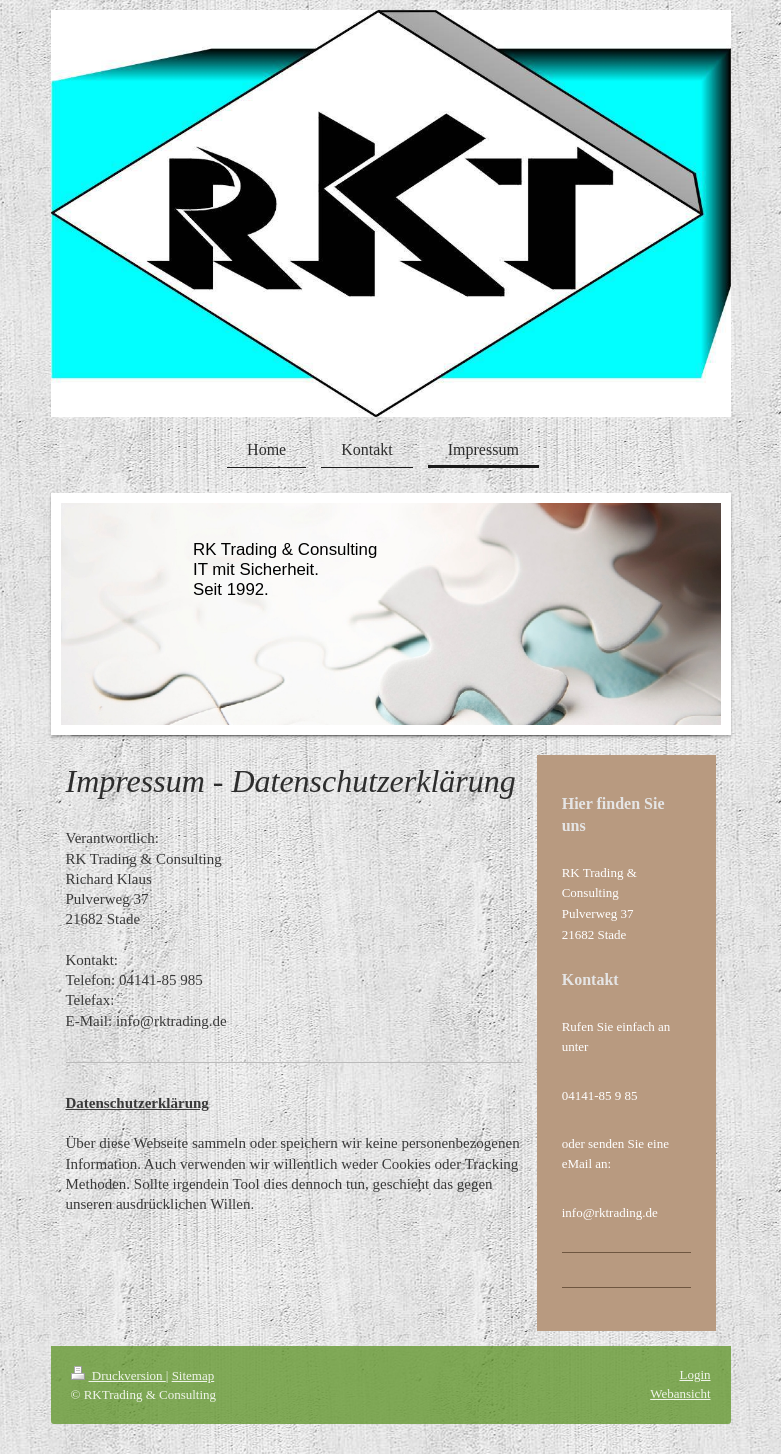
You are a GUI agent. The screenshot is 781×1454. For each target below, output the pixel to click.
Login (694, 1374)
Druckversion (118, 1375)
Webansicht (680, 1393)
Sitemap (193, 1375)
